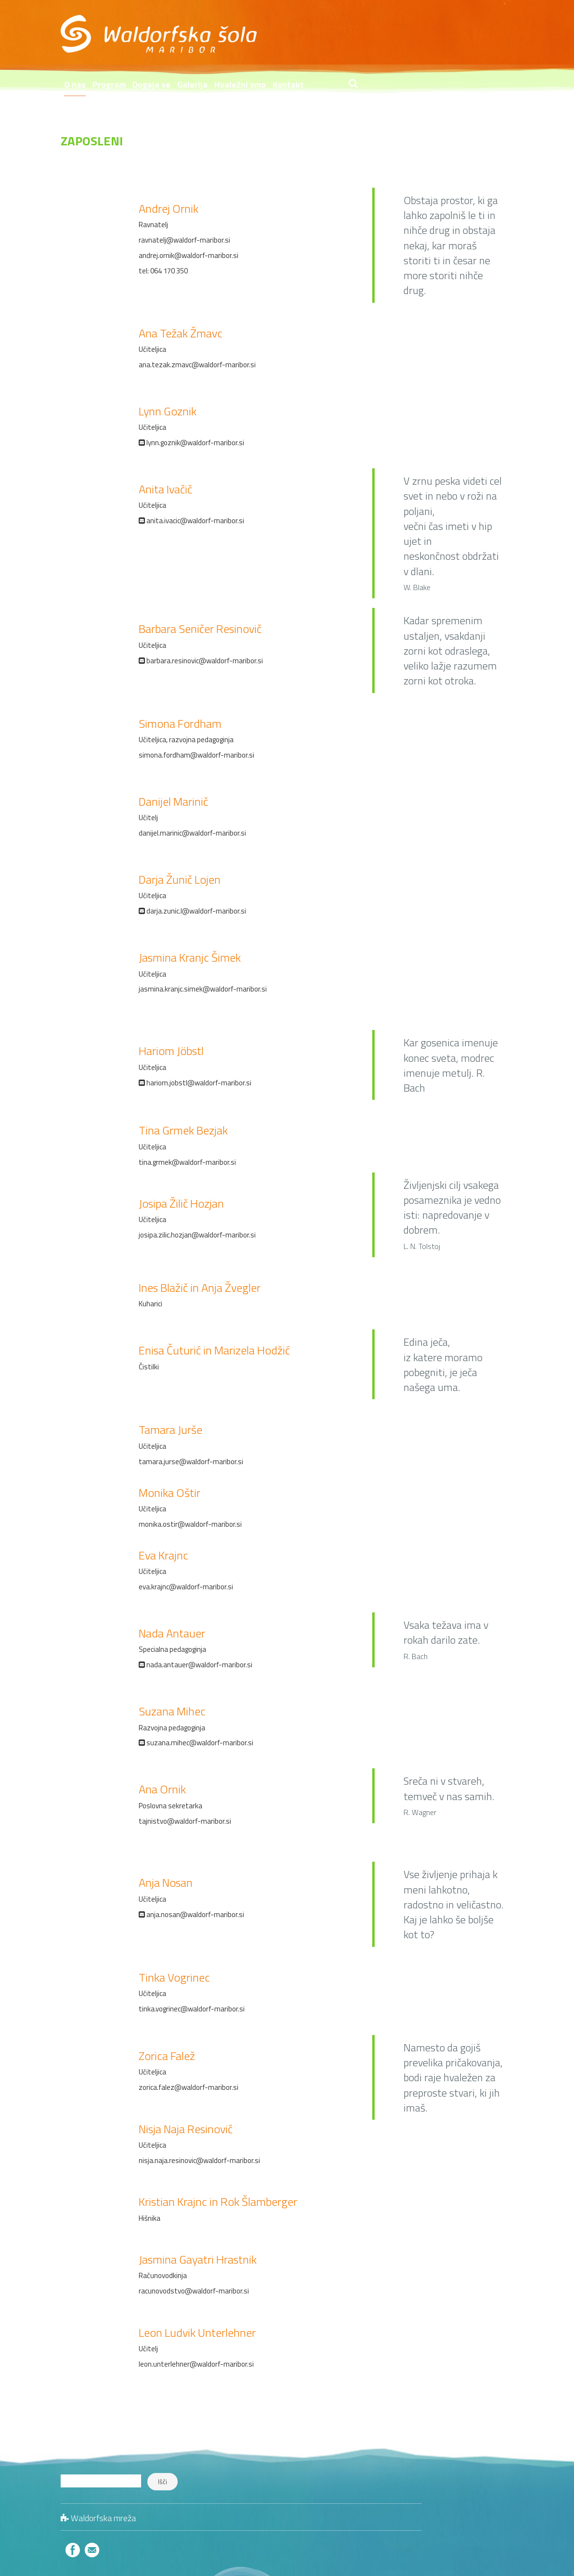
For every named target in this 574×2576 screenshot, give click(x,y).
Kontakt (443, 37)
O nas (230, 37)
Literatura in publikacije (478, 2489)
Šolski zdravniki (490, 2474)
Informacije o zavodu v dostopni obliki (362, 65)
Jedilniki (502, 2458)
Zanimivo (499, 2504)
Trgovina (265, 65)
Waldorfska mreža (103, 2470)
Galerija (348, 37)
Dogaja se (307, 37)
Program (264, 37)
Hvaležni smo (395, 37)
